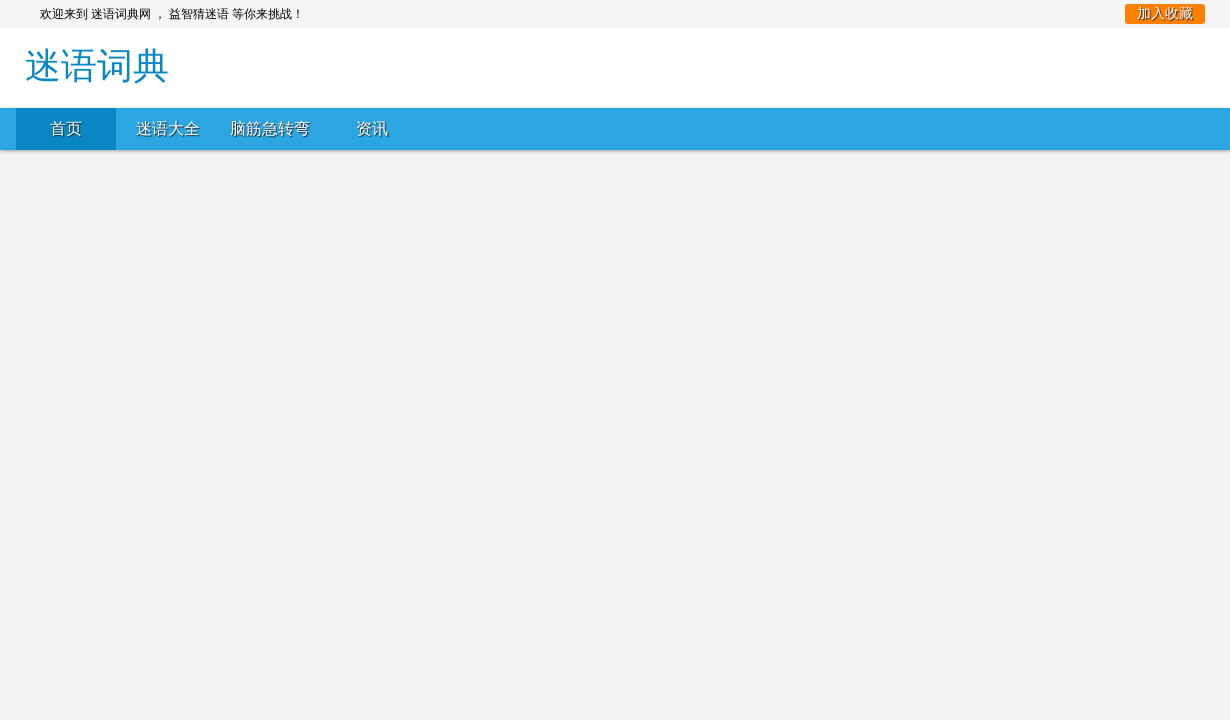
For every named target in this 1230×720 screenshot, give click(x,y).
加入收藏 (1165, 13)
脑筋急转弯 (270, 128)
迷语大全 (168, 128)
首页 (66, 128)
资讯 (372, 128)
